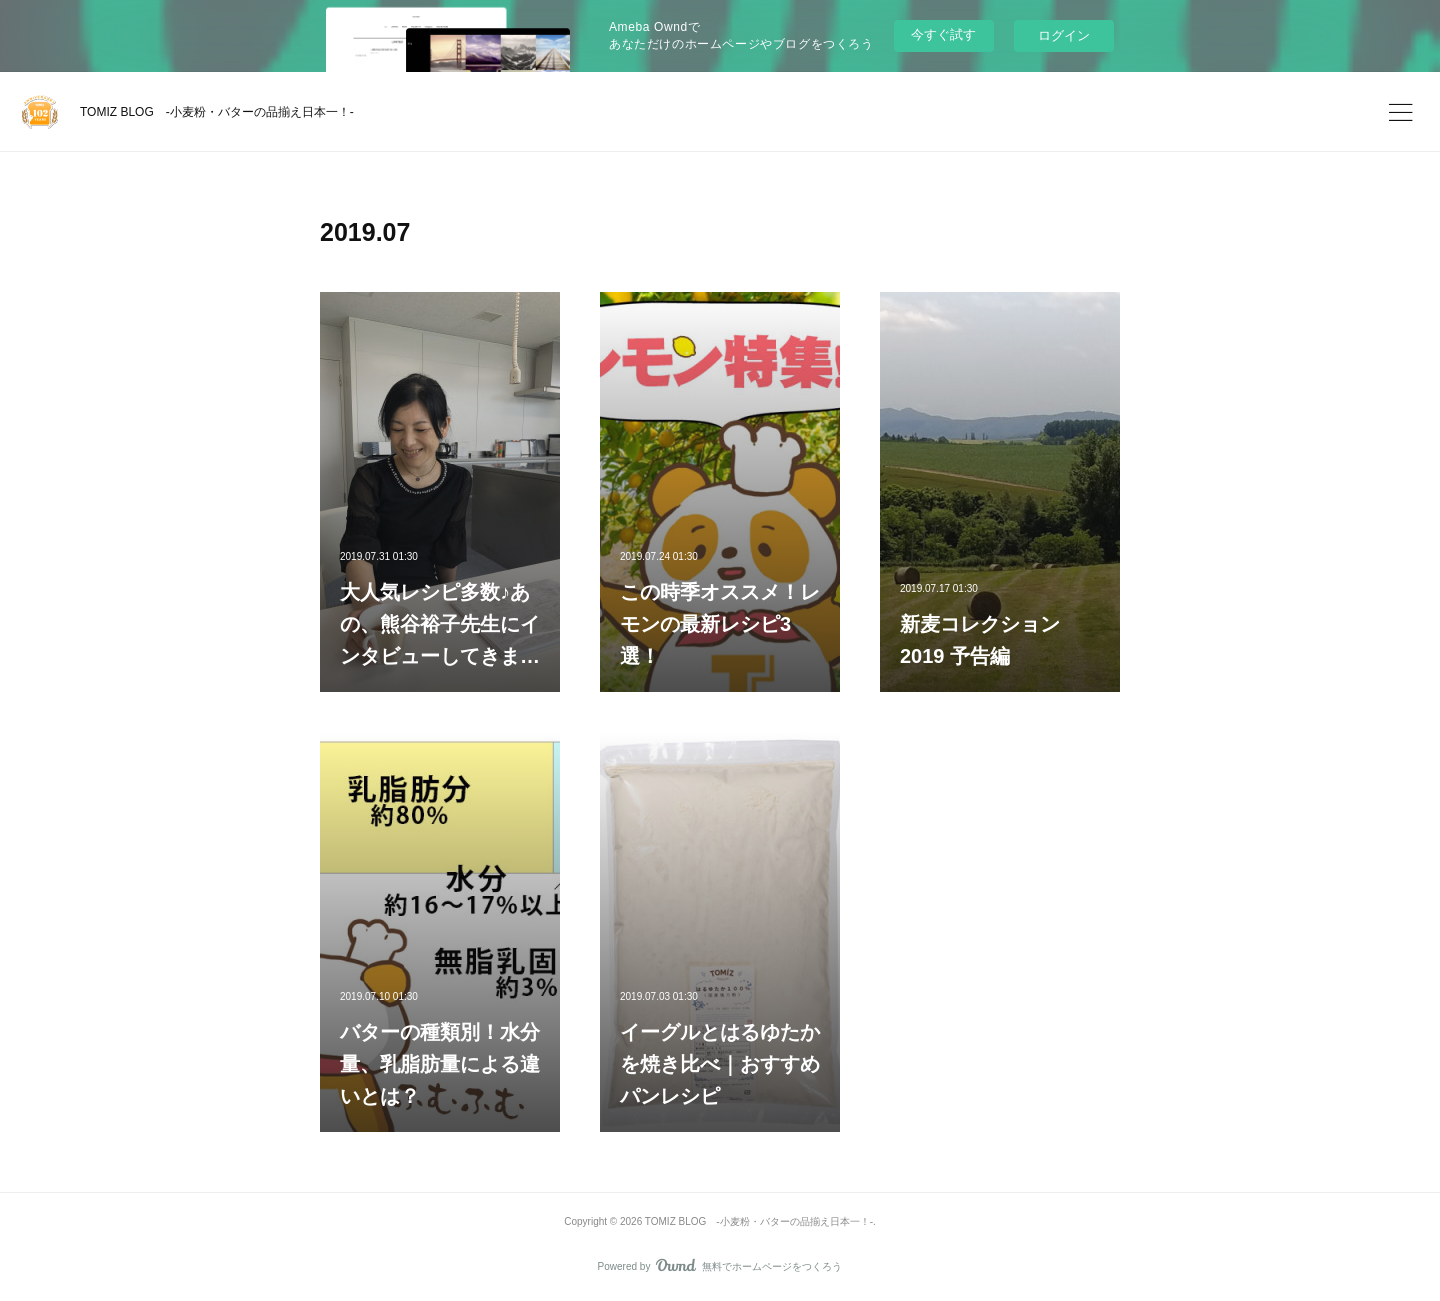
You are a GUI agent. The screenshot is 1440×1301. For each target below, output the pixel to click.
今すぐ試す (943, 34)
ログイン (1064, 35)
